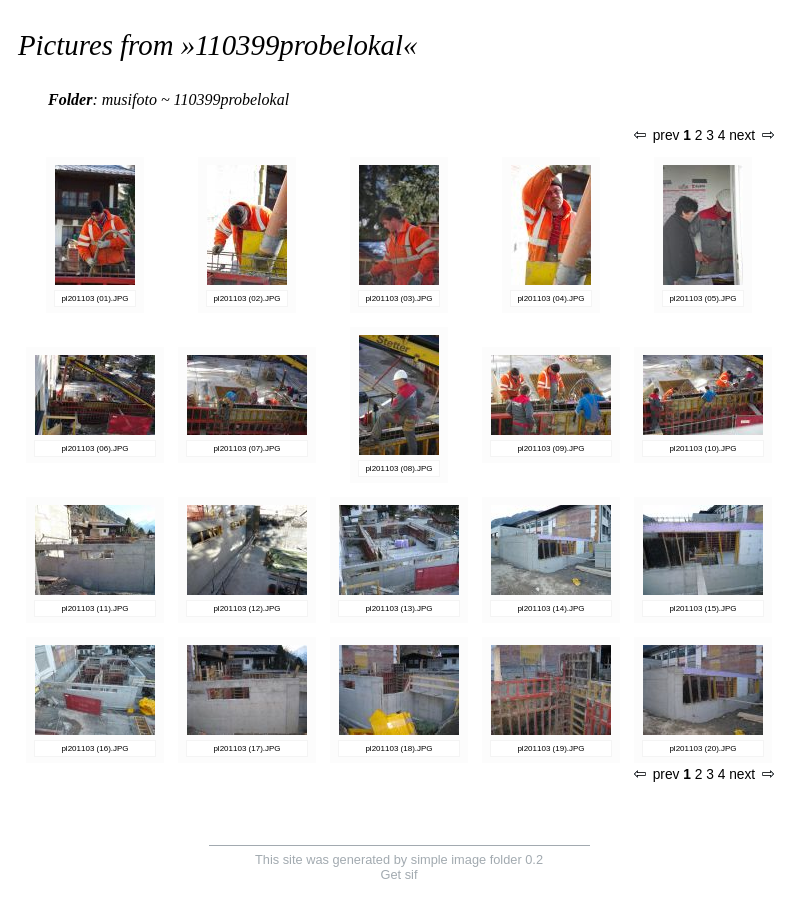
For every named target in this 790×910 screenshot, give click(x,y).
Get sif (399, 874)
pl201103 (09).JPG (550, 448)
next (751, 135)
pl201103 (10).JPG (702, 448)
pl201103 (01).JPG (94, 298)
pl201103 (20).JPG (702, 748)
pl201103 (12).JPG (246, 608)
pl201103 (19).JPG (550, 748)
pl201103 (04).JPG (550, 298)
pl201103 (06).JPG (94, 448)
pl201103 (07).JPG (246, 448)
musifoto (129, 99)
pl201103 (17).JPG (246, 748)
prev (657, 135)
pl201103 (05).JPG (702, 298)
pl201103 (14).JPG (550, 608)
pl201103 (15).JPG (702, 608)
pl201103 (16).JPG (94, 748)
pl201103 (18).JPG (398, 748)
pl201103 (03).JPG (398, 298)
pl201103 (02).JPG (246, 298)
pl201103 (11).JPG (94, 608)
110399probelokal (299, 45)
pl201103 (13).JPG (398, 608)
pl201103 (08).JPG (398, 468)
